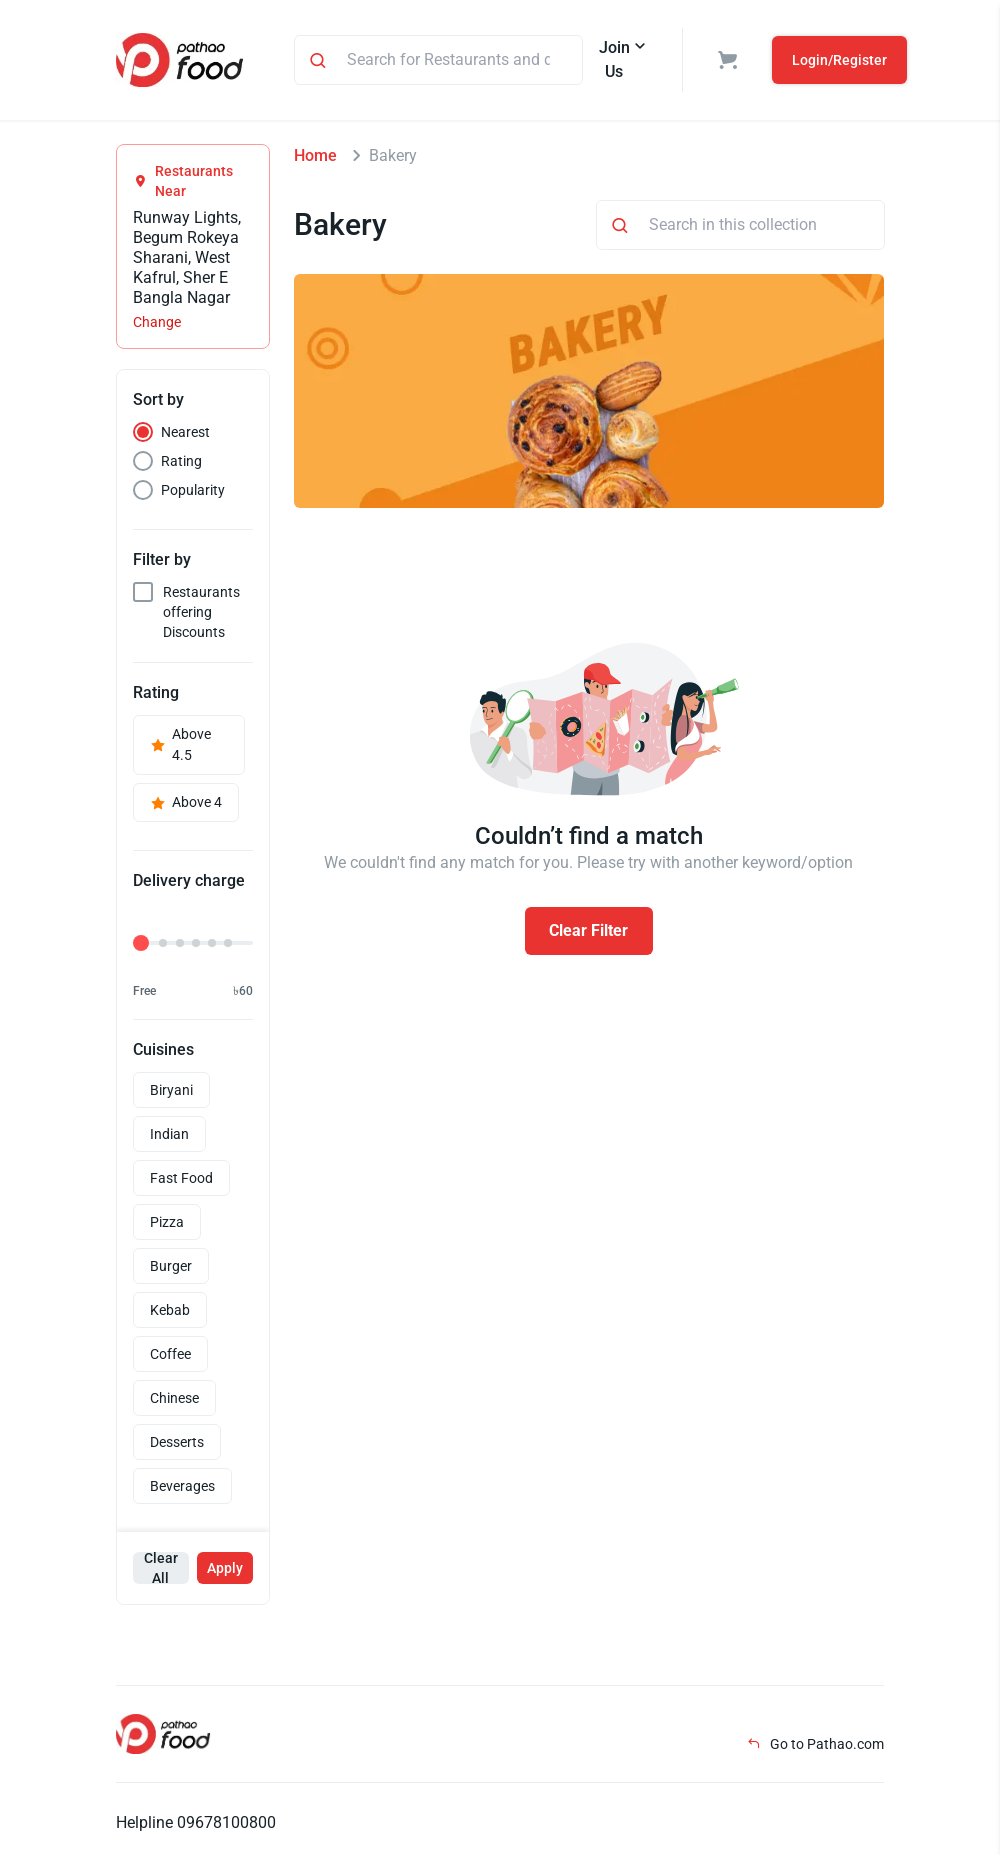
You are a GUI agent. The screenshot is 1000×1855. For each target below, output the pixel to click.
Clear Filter (588, 930)
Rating (181, 461)
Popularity (193, 490)
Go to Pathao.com (815, 1744)
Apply (225, 1568)
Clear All (161, 1568)
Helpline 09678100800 (196, 1822)
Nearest (185, 432)
